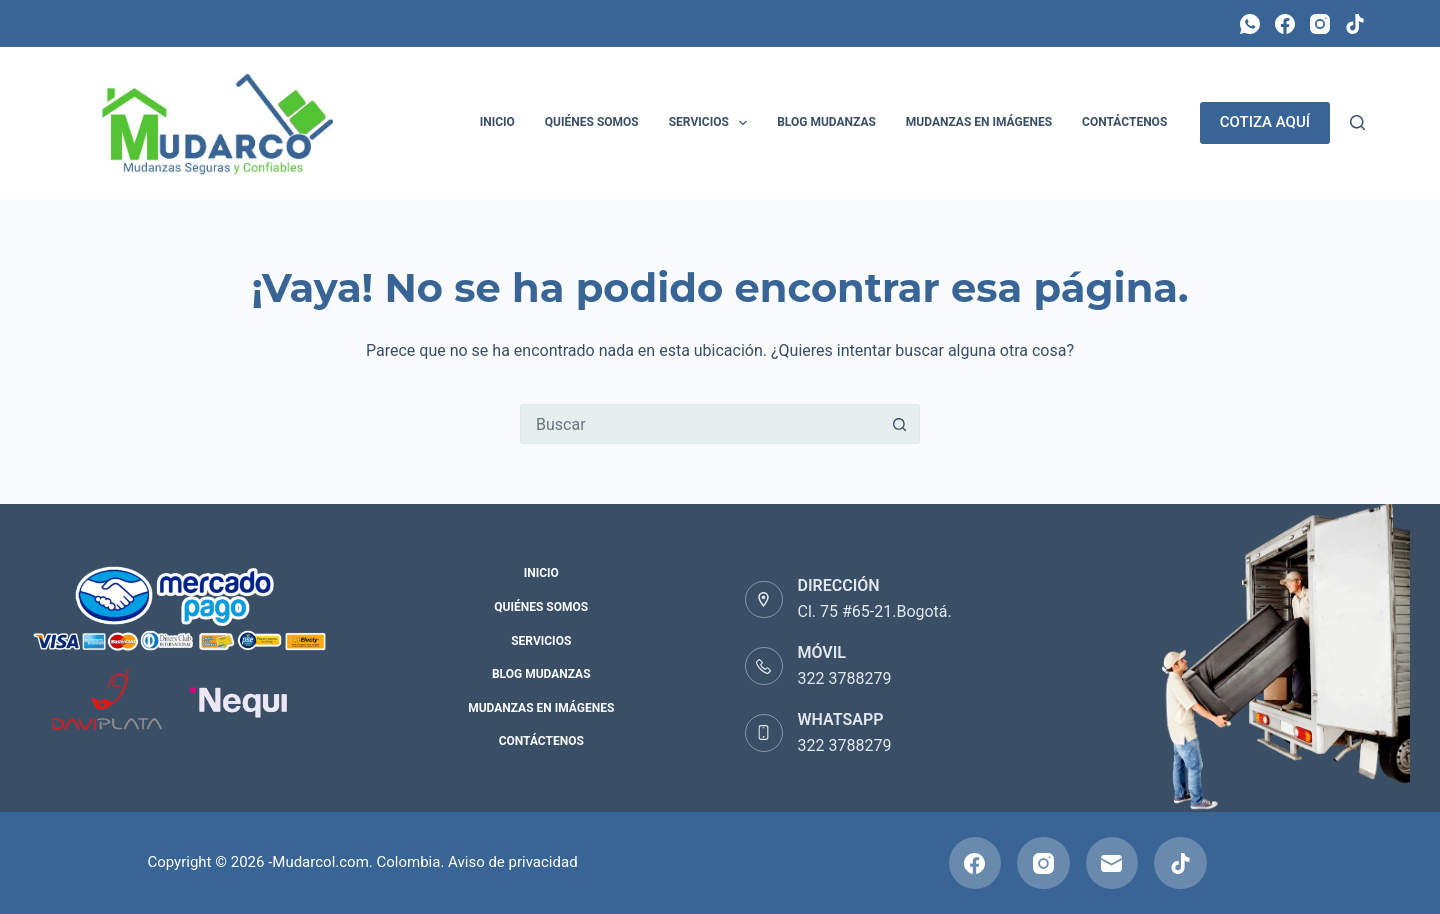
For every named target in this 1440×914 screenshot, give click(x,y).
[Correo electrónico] (1112, 863)
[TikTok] (1355, 24)
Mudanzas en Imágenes (979, 122)
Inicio (497, 122)
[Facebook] (1285, 24)
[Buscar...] (700, 424)
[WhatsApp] (1250, 24)
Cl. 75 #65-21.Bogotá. (875, 611)
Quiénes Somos (592, 122)
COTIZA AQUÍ (1265, 122)
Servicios (712, 123)
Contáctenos (1124, 122)
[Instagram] (1320, 24)
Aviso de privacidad (513, 862)
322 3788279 (845, 678)
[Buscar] (1357, 122)
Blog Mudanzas (826, 122)
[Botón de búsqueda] (900, 424)
